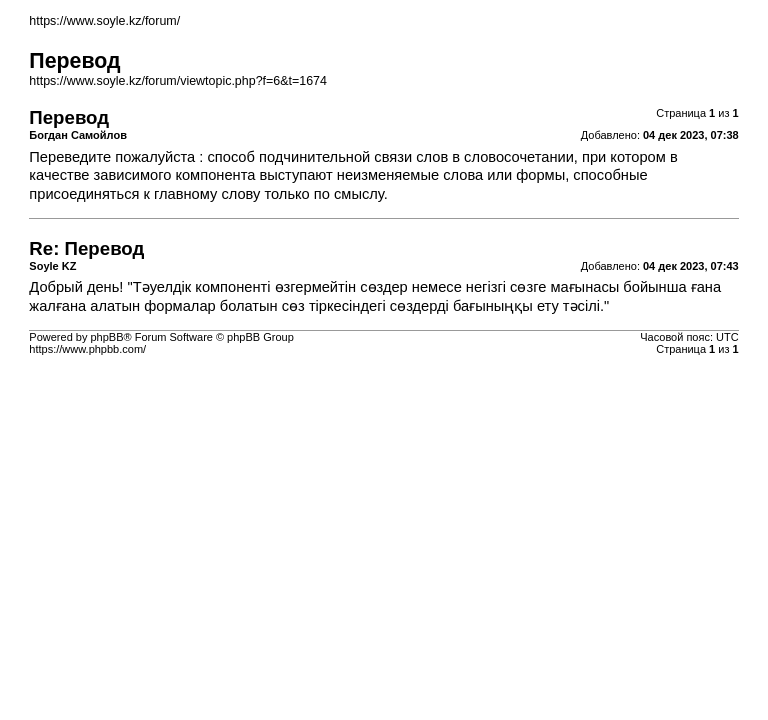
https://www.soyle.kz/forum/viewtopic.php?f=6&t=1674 (178, 81)
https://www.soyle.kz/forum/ (104, 21)
